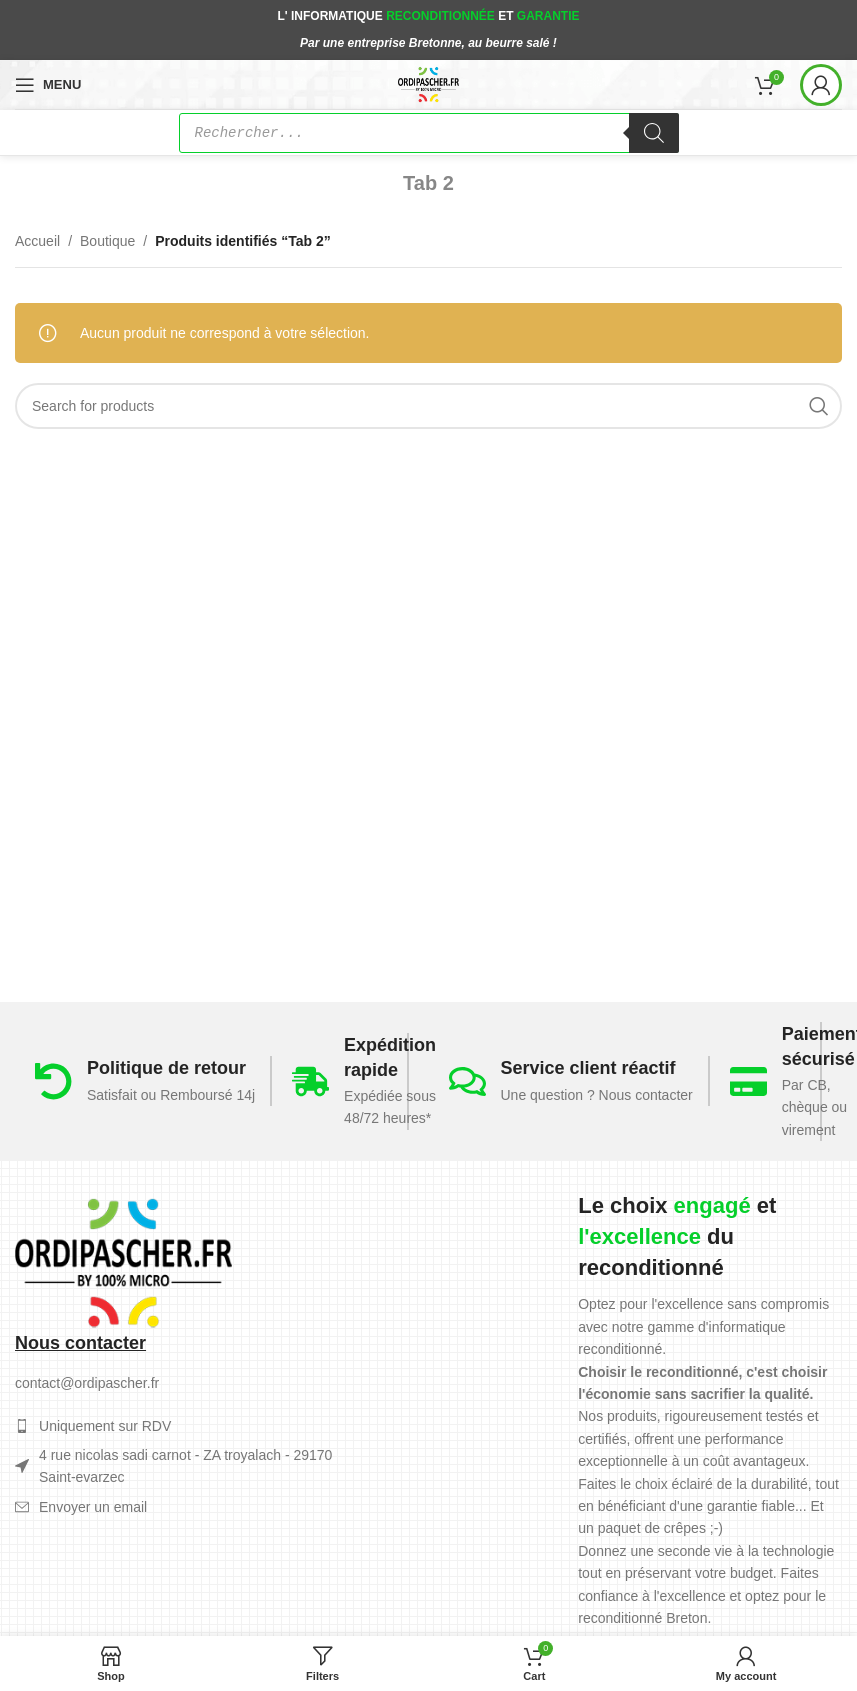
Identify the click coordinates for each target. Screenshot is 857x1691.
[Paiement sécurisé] (748, 1081)
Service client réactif (588, 1068)
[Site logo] (428, 83)
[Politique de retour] (53, 1081)
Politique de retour (166, 1068)
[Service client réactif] (467, 1081)
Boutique (107, 241)
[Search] (428, 406)
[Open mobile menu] (48, 85)
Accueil (37, 241)
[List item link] (185, 1507)
